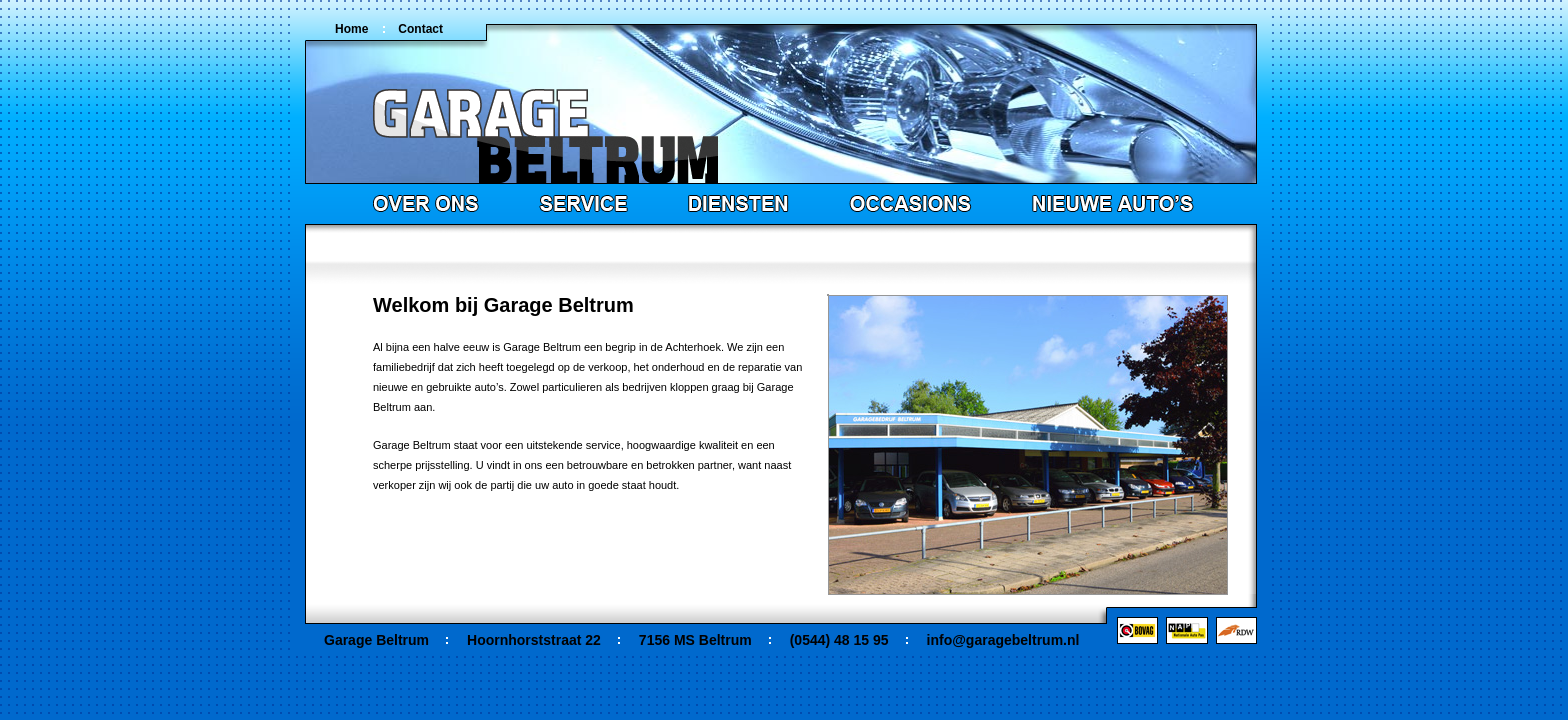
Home (351, 29)
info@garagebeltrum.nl (1003, 640)
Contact (420, 29)
